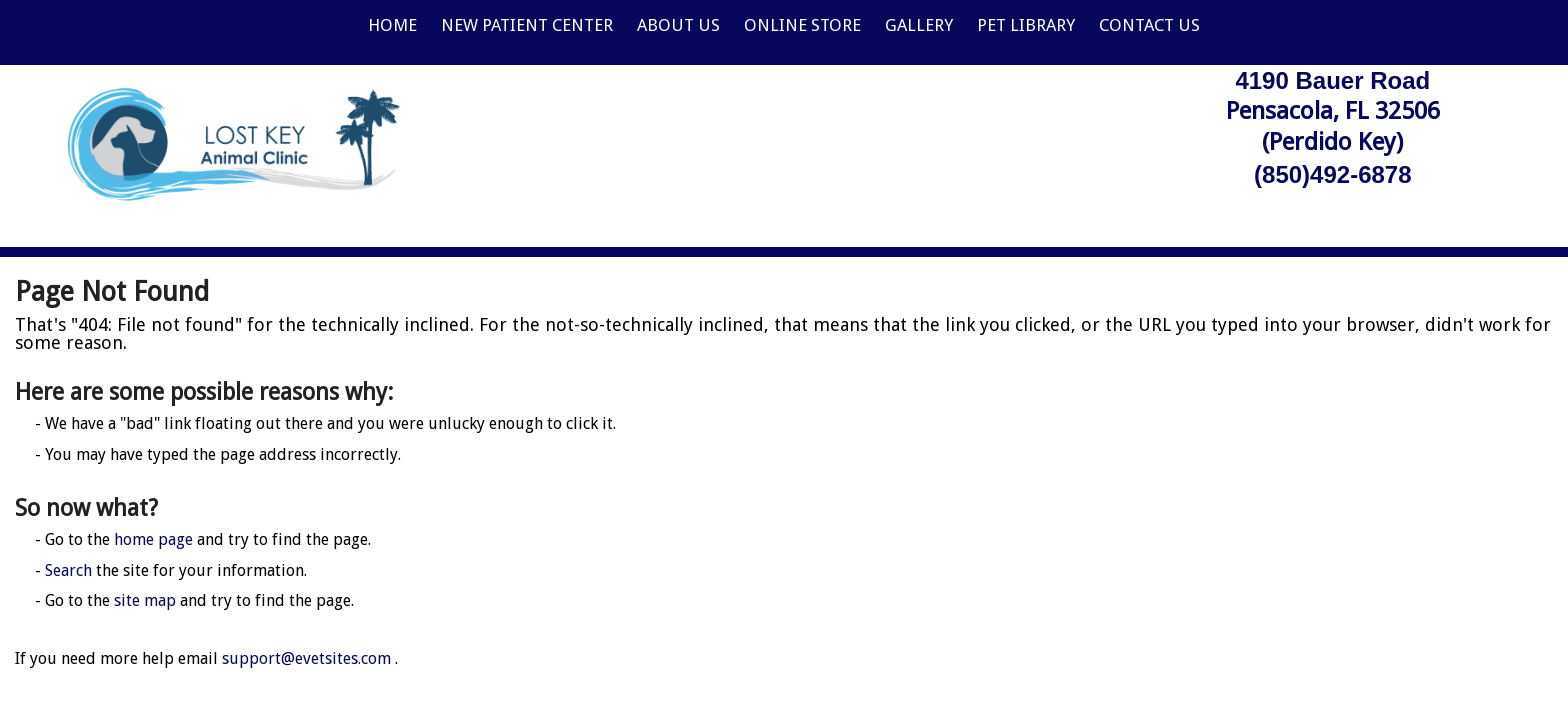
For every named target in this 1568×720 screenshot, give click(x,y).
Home (392, 25)
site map (145, 600)
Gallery (919, 25)
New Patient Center (527, 25)
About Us (678, 25)
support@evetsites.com (306, 658)
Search (68, 570)
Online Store (802, 25)
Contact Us (1149, 25)
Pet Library (1026, 25)
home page (153, 539)
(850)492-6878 (1332, 174)
